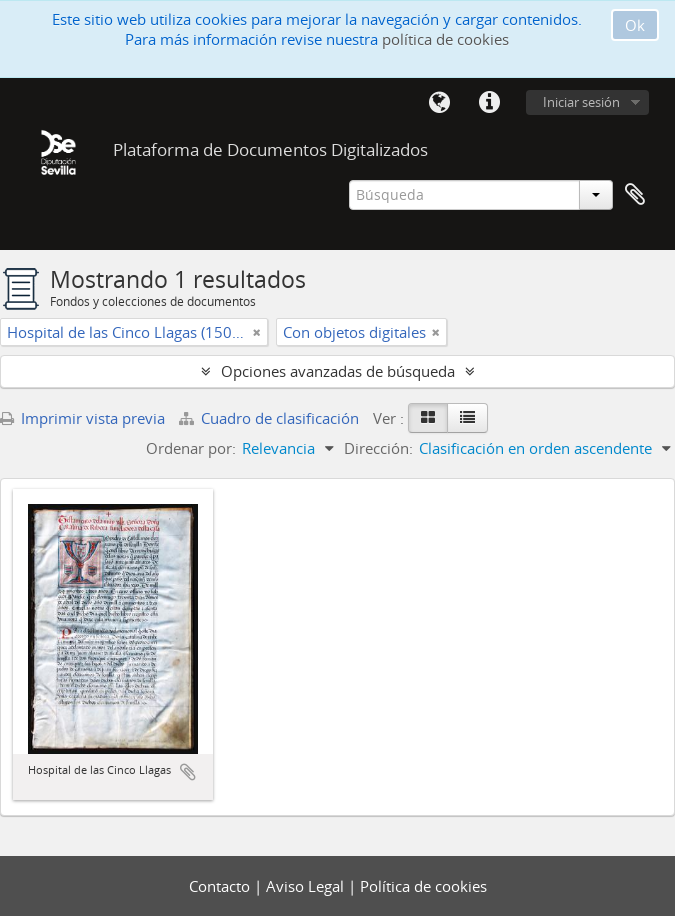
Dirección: (378, 448)
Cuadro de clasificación (271, 418)
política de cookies (445, 39)
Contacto (221, 886)
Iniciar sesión (581, 102)
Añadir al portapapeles (188, 772)
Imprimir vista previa (82, 418)
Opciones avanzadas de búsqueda (338, 371)
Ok (635, 25)
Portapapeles (635, 195)
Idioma (439, 103)
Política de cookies (423, 886)
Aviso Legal (307, 886)
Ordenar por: (191, 448)
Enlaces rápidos (489, 103)
